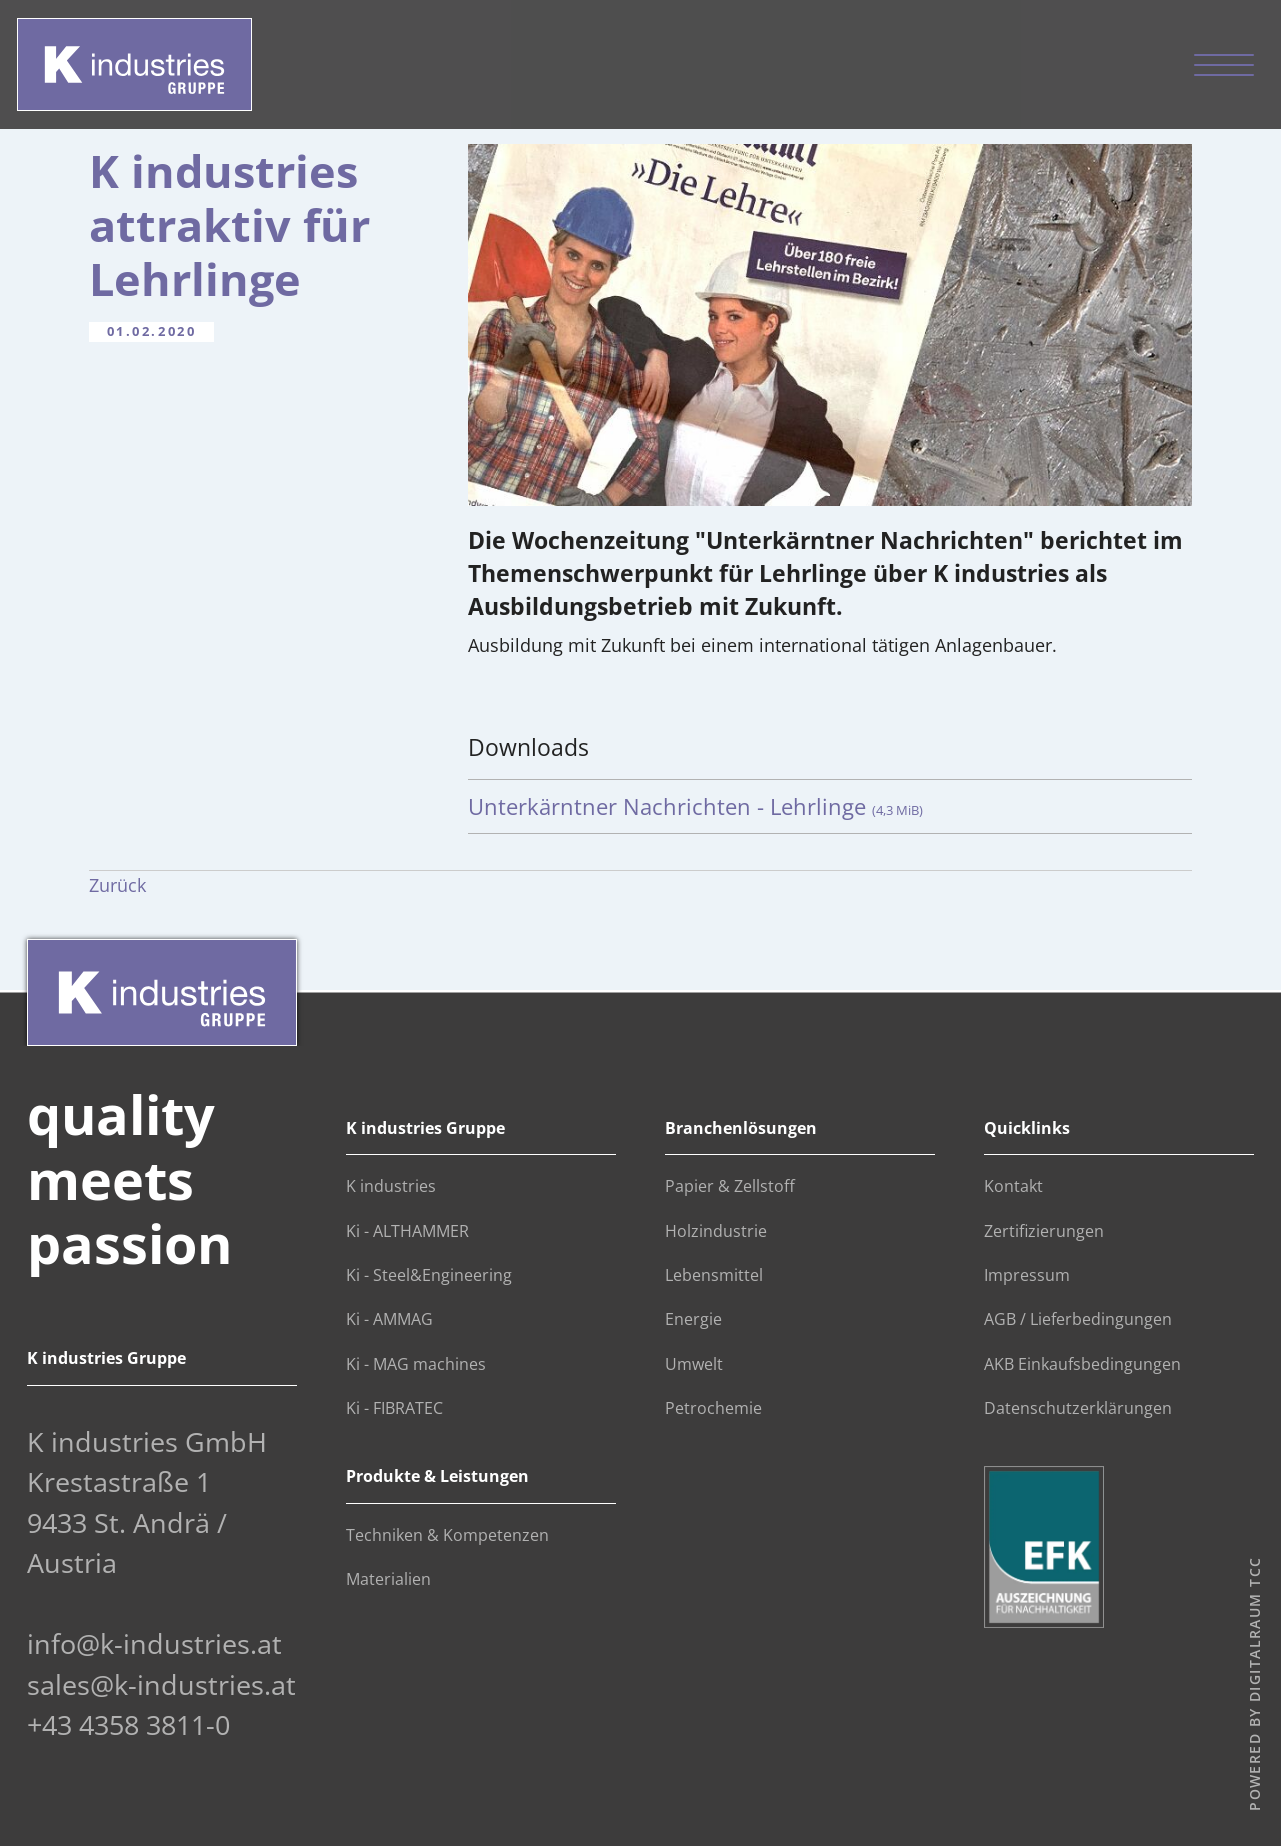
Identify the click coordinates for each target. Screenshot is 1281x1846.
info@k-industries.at (154, 1643)
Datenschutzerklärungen (1078, 1408)
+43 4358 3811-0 (128, 1724)
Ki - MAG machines (416, 1364)
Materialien (388, 1579)
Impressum (1027, 1275)
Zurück (117, 885)
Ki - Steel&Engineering (429, 1275)
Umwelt (694, 1364)
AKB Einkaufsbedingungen (1082, 1364)
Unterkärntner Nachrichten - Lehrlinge (695, 806)
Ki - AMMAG (389, 1319)
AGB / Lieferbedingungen (1078, 1319)
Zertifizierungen (1044, 1231)
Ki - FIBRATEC (394, 1408)
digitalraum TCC (1253, 1630)
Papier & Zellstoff (730, 1186)
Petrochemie (713, 1408)
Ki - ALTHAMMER (407, 1231)
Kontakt (1013, 1186)
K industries (391, 1186)
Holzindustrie (716, 1231)
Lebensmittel (714, 1275)
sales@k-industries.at (161, 1684)
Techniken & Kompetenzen (447, 1535)
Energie (693, 1319)
